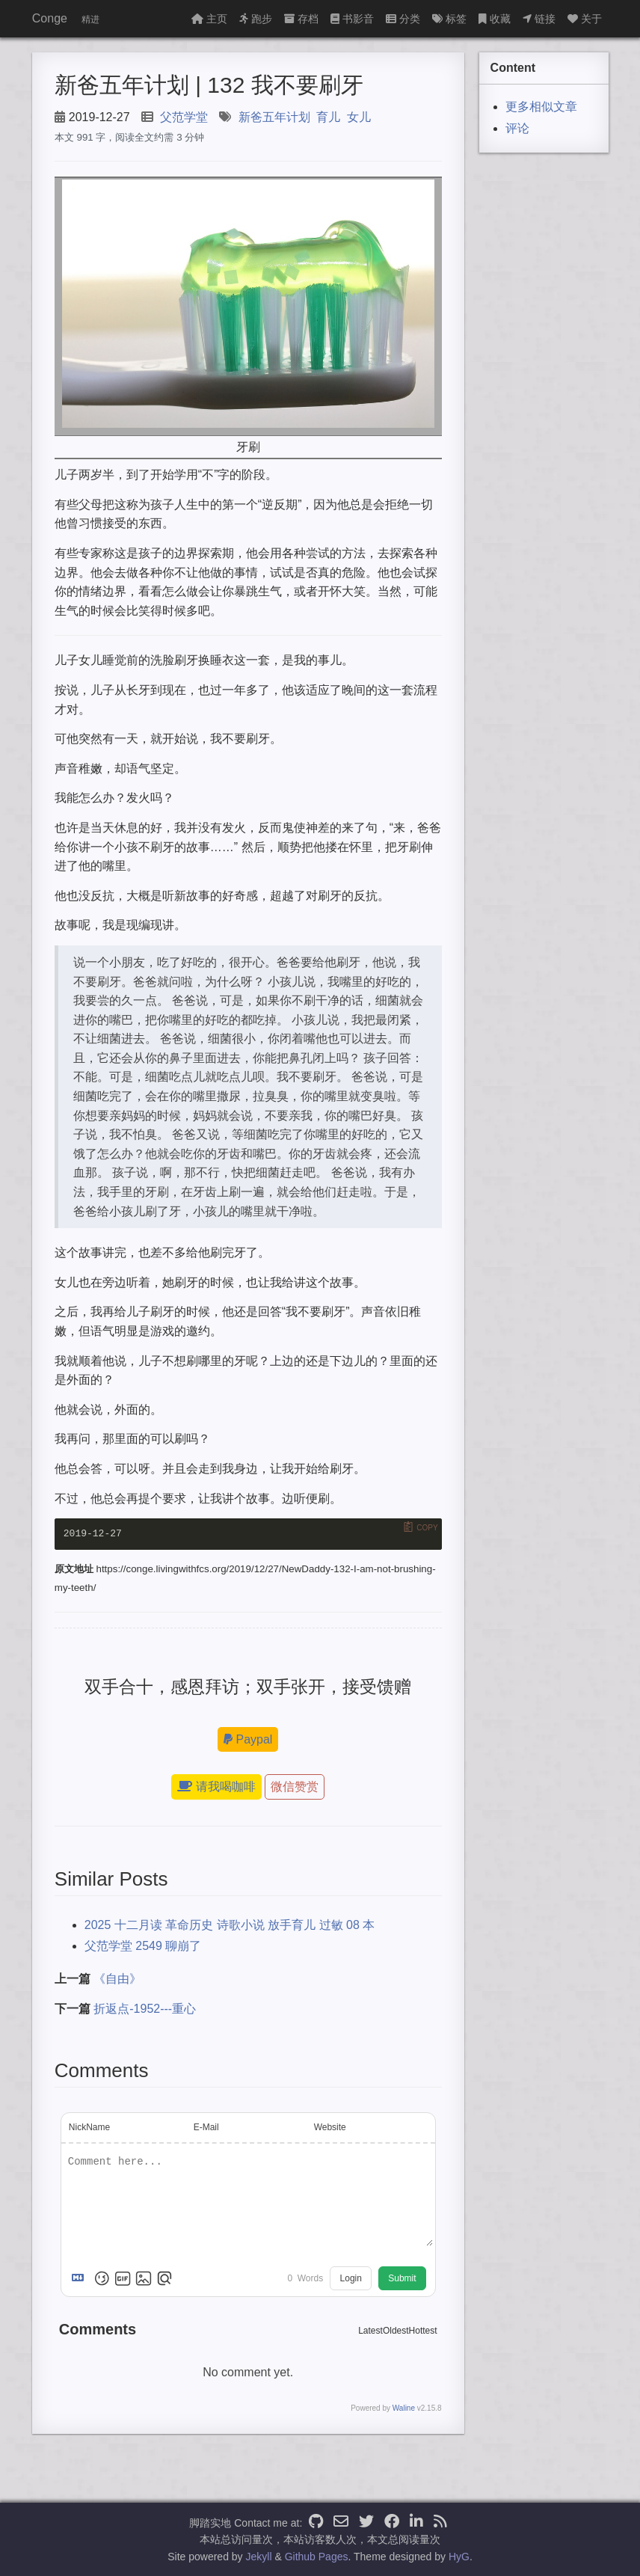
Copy (426, 1528)
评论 (517, 128)
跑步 (255, 19)
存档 (301, 19)
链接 (539, 19)
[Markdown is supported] (81, 2279)
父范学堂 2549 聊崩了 (142, 1946)
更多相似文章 (541, 106)
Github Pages (316, 2557)
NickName (89, 2127)
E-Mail (206, 2127)
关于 (584, 19)
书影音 (352, 19)
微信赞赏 (295, 1787)
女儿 (359, 117)
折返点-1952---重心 (144, 2008)
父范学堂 (184, 117)
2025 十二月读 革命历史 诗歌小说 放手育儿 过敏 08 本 (229, 1925)
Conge (49, 18)
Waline (404, 2409)
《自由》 (117, 1978)
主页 (209, 19)
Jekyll (259, 2557)
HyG (459, 2557)
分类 (403, 19)
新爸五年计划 (274, 117)
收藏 (495, 19)
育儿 (328, 117)
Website (330, 2127)
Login (351, 2279)
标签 (449, 19)
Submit (402, 2279)
